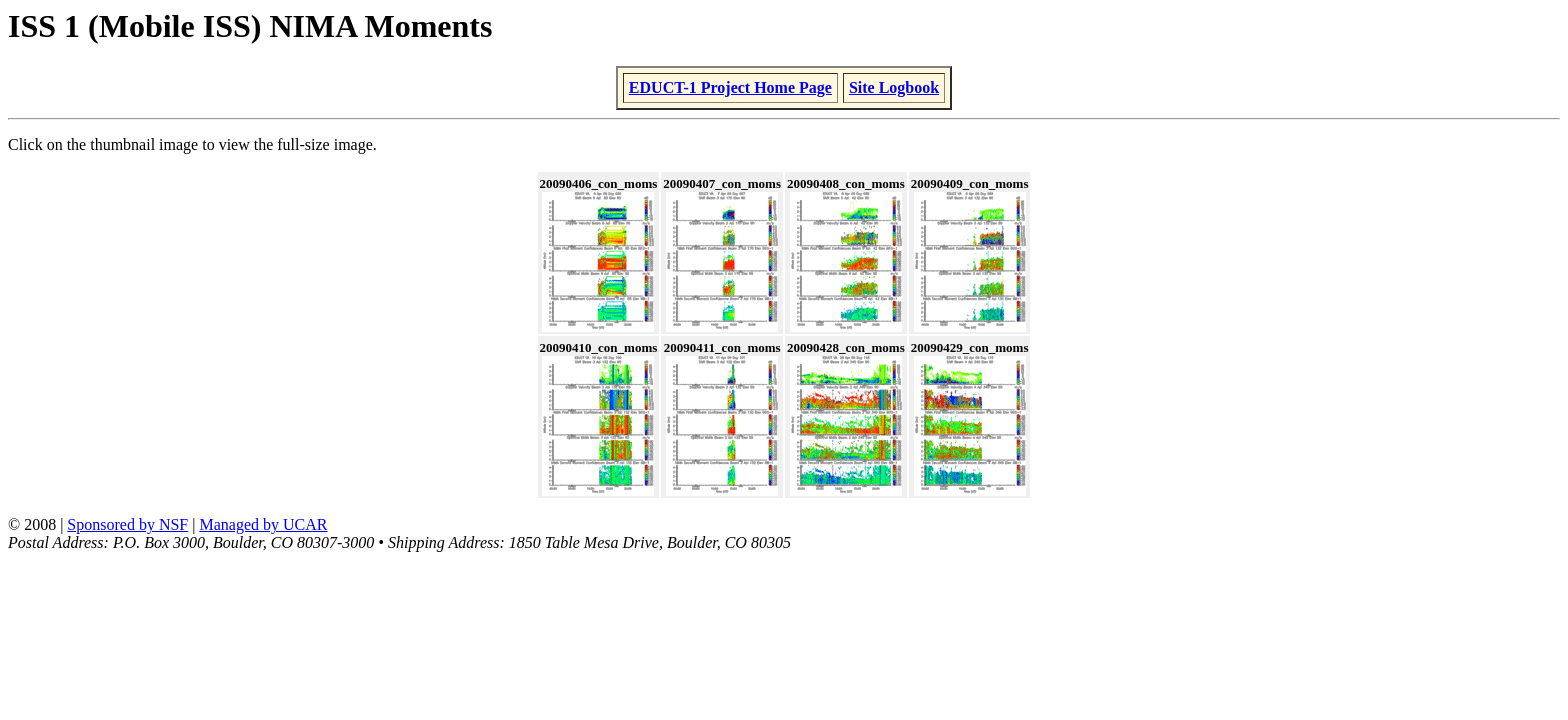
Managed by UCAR (263, 524)
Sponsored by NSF (127, 524)
